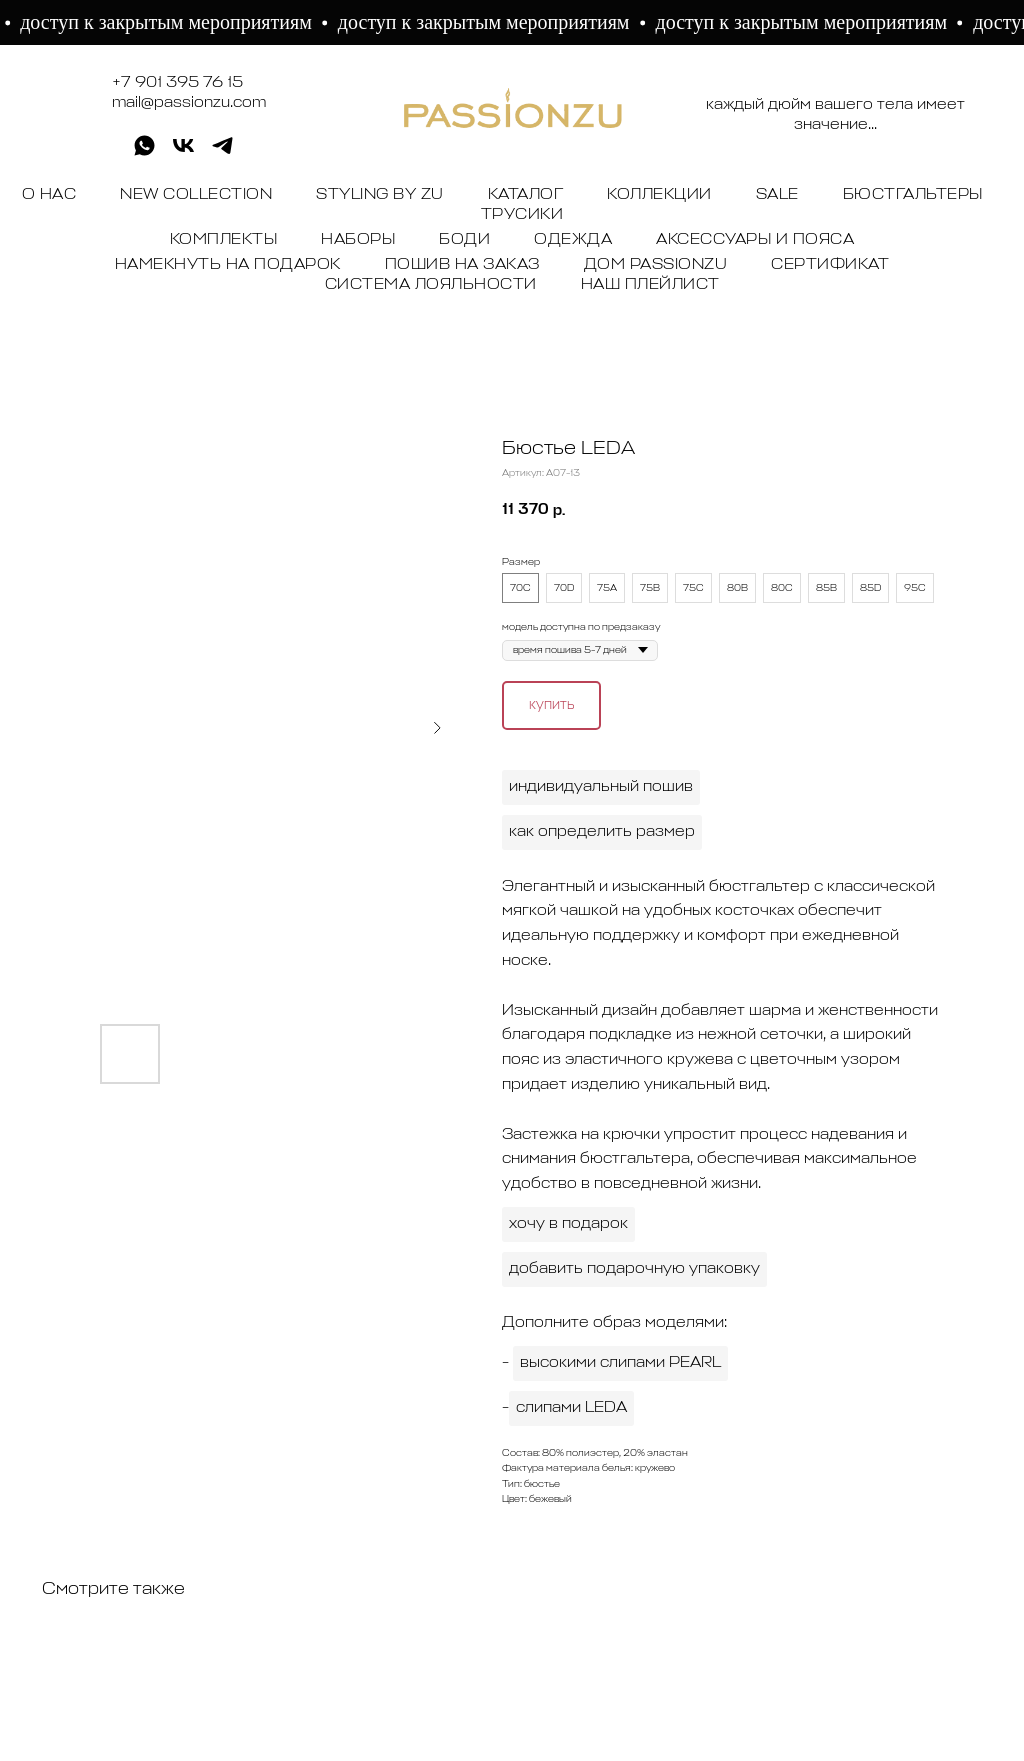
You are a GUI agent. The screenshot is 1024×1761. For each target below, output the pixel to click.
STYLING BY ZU (380, 195)
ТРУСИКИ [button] (522, 215)
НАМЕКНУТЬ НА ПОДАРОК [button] (228, 265)
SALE (777, 195)
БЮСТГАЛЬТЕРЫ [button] (913, 195)
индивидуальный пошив (601, 787)
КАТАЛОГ (526, 195)
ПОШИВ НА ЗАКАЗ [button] (462, 265)
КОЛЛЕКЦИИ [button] (659, 195)
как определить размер (602, 832)
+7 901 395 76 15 (177, 83)
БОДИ (464, 240)
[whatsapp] (144, 152)
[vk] (183, 152)
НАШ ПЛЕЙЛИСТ (650, 285)
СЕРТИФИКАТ (830, 265)
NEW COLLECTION (196, 195)
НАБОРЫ (358, 240)
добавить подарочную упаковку (634, 1269)
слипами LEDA (571, 1408)
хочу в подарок (568, 1224)
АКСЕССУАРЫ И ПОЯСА (755, 240)
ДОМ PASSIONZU (656, 265)
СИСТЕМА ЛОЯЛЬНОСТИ (431, 285)
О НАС (49, 195)
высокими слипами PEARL (620, 1363)
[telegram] (222, 152)
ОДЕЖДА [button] (573, 240)
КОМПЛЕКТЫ (224, 240)
